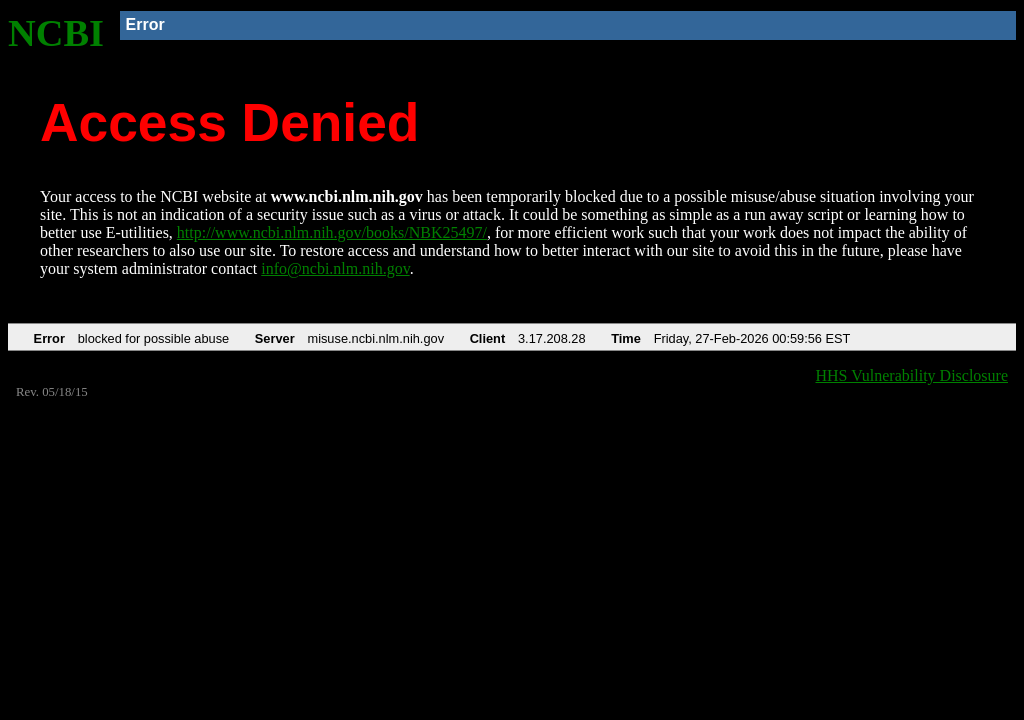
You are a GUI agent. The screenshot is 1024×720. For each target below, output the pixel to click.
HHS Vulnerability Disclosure (912, 375)
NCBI (56, 33)
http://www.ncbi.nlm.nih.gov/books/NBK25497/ (332, 232)
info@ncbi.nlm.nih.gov (335, 268)
